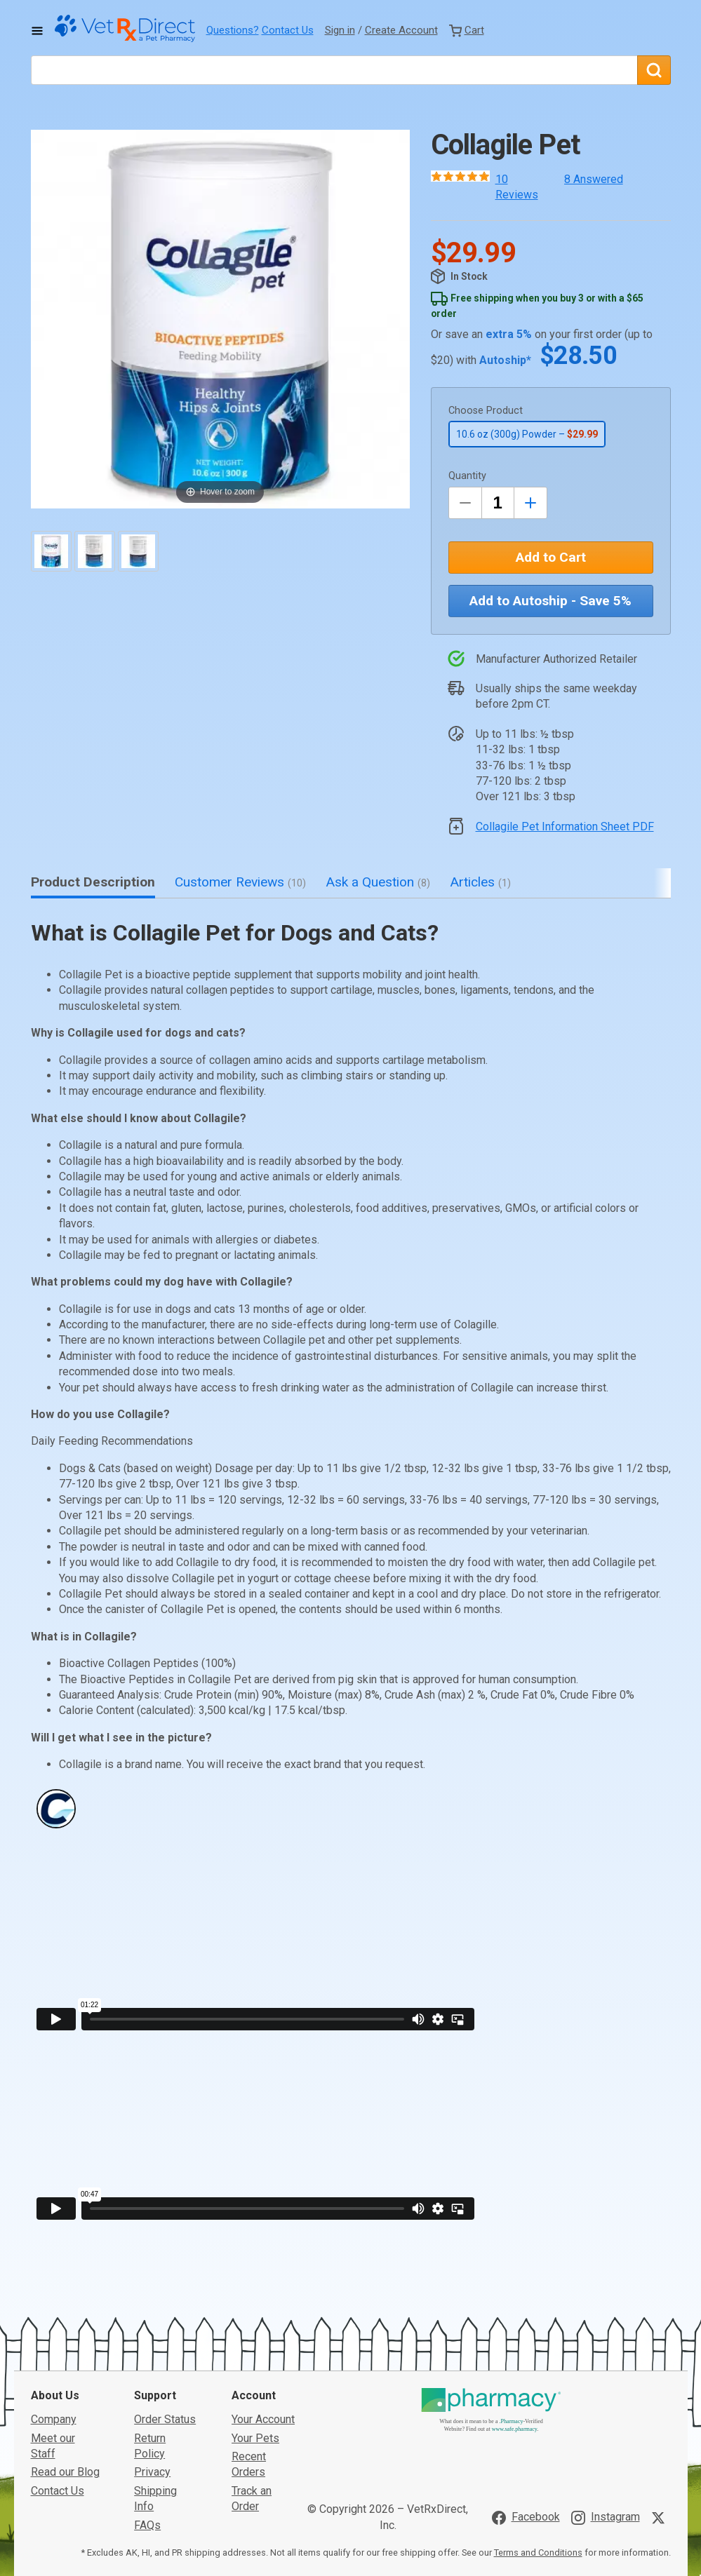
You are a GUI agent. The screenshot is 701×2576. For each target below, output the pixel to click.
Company (53, 2314)
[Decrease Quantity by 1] (465, 502)
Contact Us (288, 30)
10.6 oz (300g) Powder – (527, 434)
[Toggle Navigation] (37, 31)
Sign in (340, 30)
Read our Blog (65, 2366)
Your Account (263, 2314)
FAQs (147, 2419)
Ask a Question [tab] (378, 882)
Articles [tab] (480, 882)
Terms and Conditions (538, 2447)
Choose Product (485, 411)
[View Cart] (466, 30)
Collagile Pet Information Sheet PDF (565, 826)
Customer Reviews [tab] (240, 882)
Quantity (467, 476)
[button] (220, 319)
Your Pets (255, 2332)
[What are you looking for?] (334, 70)
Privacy (152, 2366)
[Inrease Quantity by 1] (530, 502)
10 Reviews (516, 187)
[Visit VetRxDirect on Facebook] (526, 2412)
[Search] (654, 70)
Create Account (401, 30)
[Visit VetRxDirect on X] (661, 2412)
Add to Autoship (550, 601)
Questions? (232, 30)
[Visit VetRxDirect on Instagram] (605, 2412)
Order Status (165, 2314)
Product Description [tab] (93, 882)
